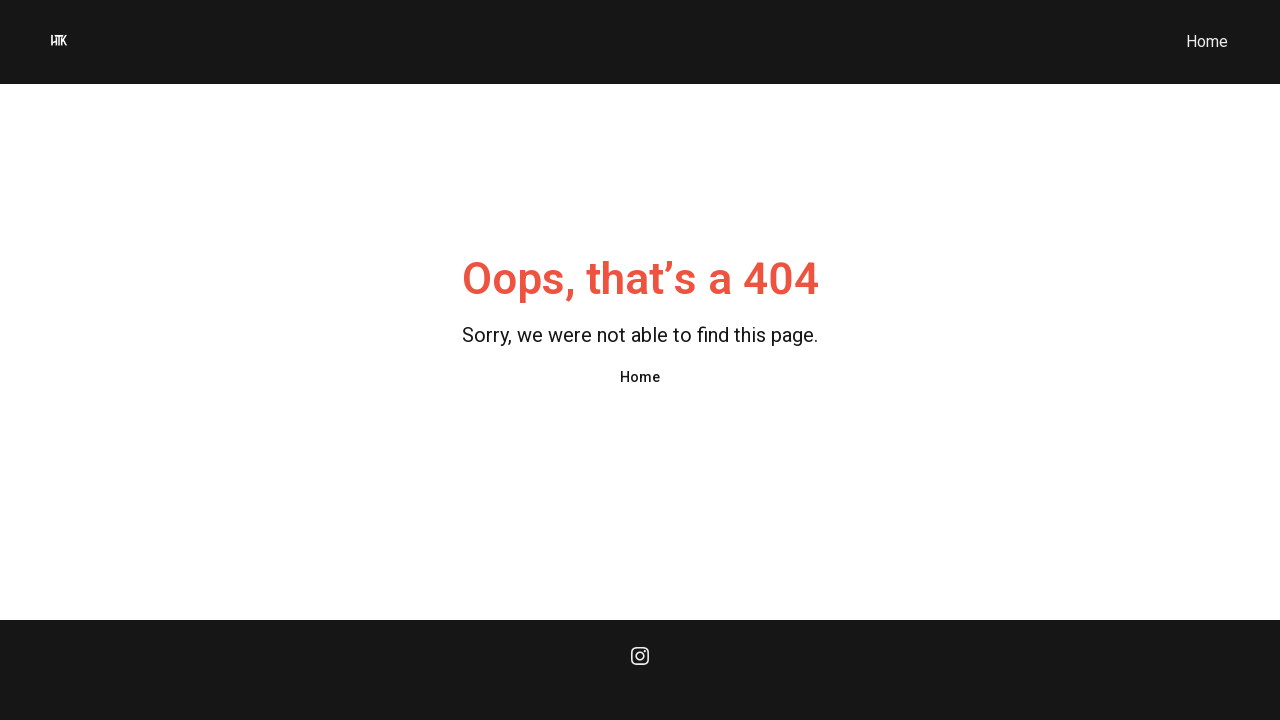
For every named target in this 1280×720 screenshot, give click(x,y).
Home (1207, 41)
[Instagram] (640, 658)
